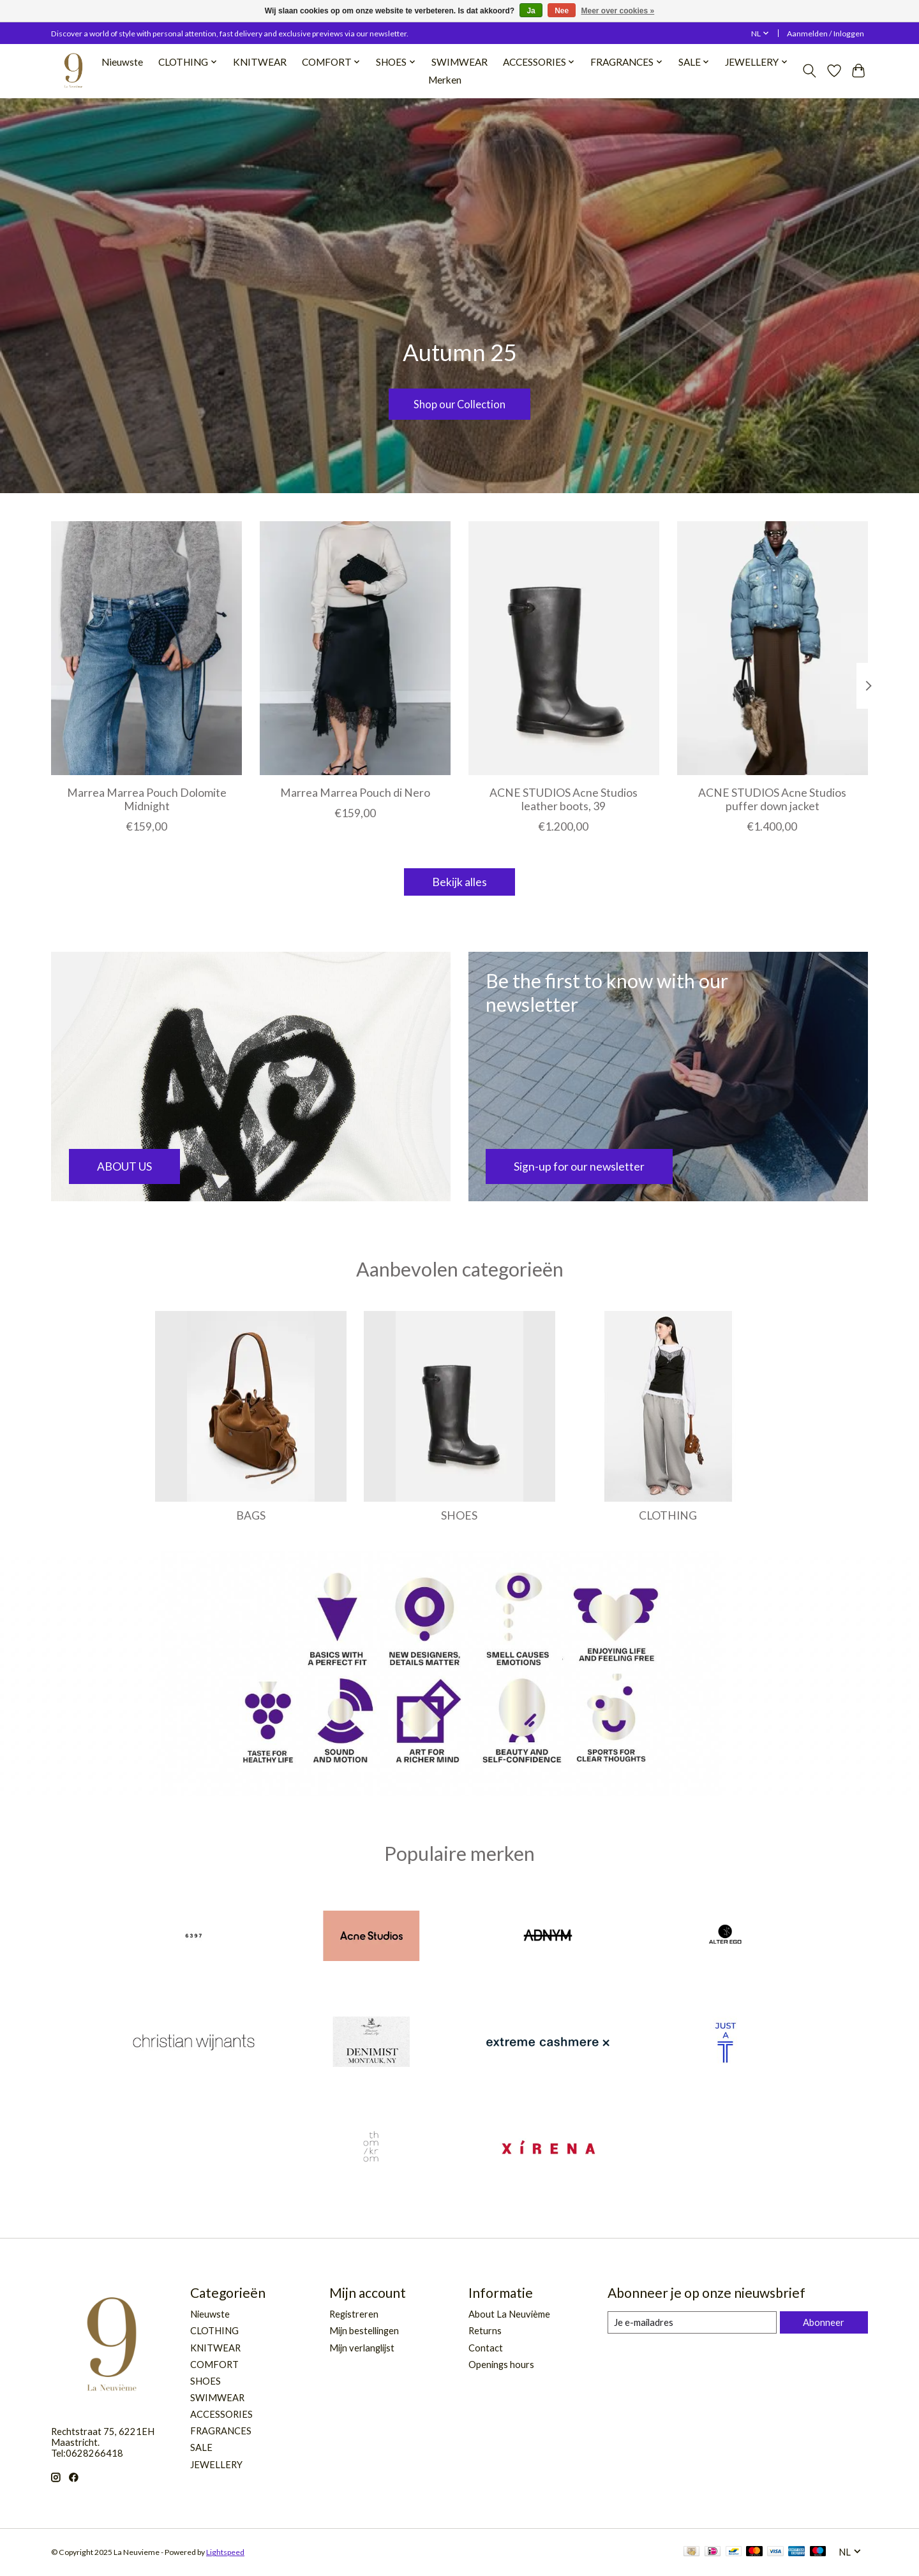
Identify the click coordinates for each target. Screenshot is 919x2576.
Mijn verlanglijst (361, 2348)
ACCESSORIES (221, 2414)
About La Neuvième (509, 2314)
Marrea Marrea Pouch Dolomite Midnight (147, 798)
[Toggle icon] (809, 70)
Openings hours (501, 2364)
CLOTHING (668, 1515)
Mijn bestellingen (364, 2330)
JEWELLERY (216, 2464)
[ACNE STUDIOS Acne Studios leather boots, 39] (563, 648)
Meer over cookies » (618, 10)
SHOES (459, 1515)
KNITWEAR (260, 62)
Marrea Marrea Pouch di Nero (355, 792)
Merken (444, 79)
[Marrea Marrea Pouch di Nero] (355, 648)
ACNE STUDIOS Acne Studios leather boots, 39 (563, 798)
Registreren (353, 2314)
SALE (201, 2447)
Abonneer (823, 2322)
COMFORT (214, 2364)
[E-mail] (692, 2322)
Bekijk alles (459, 882)
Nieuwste (122, 62)
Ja (531, 10)
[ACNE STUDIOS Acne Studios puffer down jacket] (772, 648)
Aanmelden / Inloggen (825, 33)
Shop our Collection (459, 402)
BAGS (250, 1515)
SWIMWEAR (459, 62)
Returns (485, 2330)
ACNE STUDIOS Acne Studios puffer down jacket (772, 798)
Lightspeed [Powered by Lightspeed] (225, 2552)
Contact (485, 2348)
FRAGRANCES (220, 2430)
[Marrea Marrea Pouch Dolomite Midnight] (146, 648)
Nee (562, 10)
